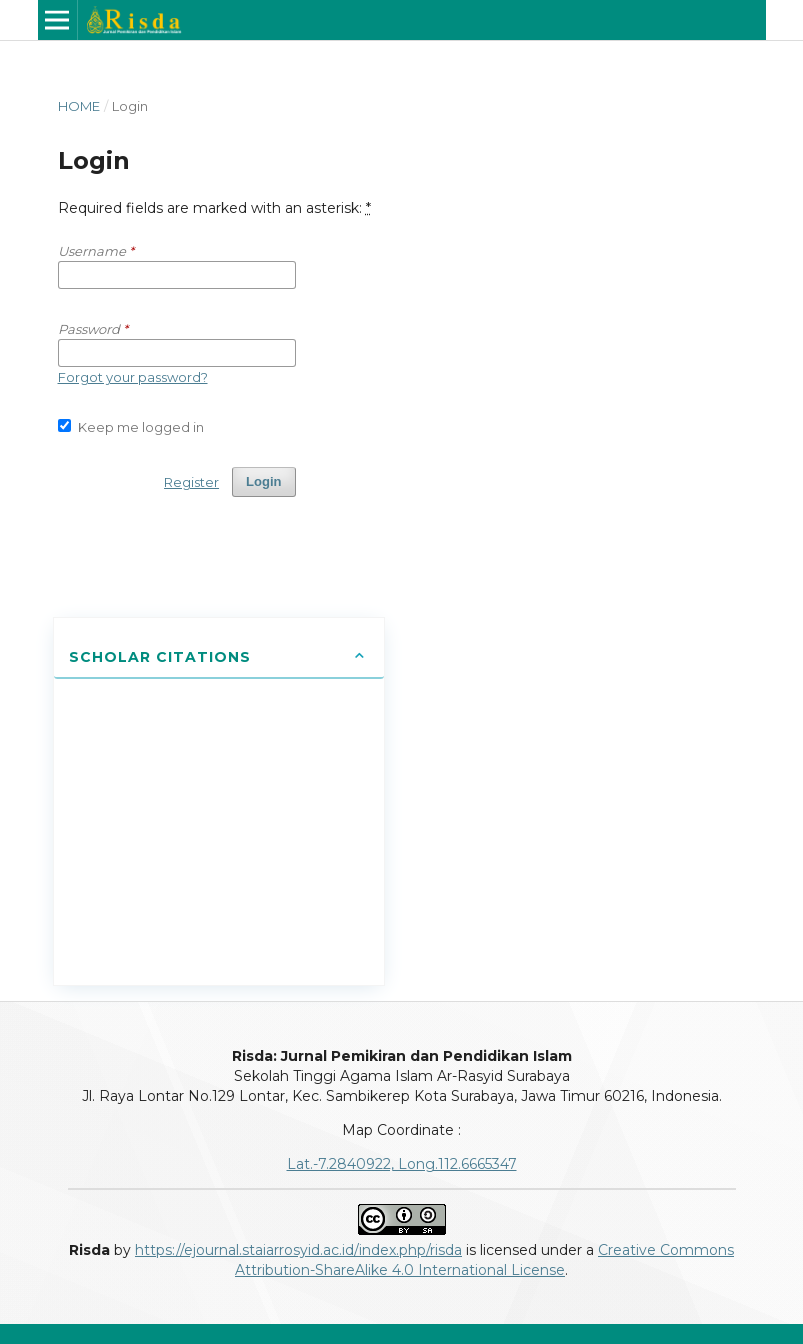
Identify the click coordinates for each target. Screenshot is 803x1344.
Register (191, 482)
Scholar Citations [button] (160, 657)
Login (263, 481)
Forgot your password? (133, 377)
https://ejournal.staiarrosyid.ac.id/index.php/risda (298, 1250)
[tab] (219, 658)
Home (79, 106)
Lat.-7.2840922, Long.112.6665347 (402, 1164)
